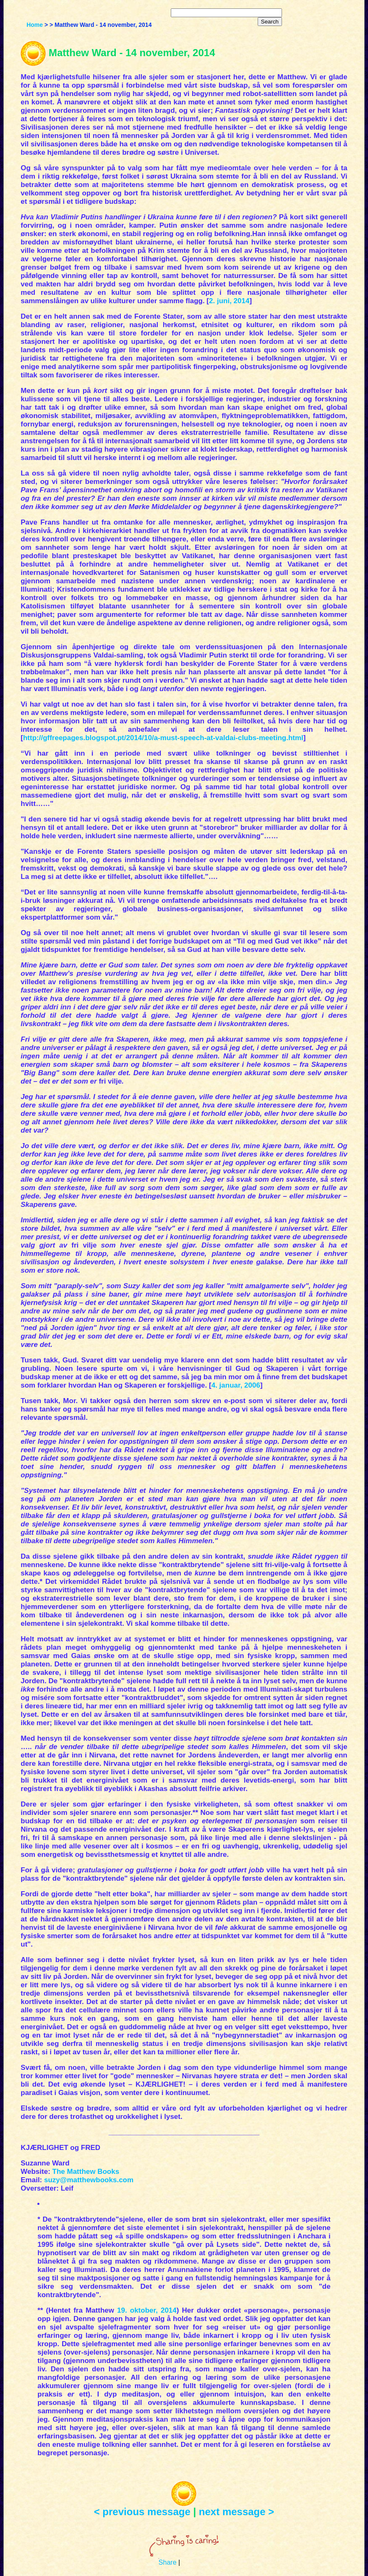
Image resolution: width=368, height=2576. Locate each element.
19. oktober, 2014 (147, 2310)
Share (168, 2562)
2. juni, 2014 (229, 301)
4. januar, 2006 (235, 1385)
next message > (236, 2511)
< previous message (142, 2511)
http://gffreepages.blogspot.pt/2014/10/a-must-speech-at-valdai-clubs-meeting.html (163, 738)
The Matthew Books (86, 2172)
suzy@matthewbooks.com (88, 2180)
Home (34, 24)
